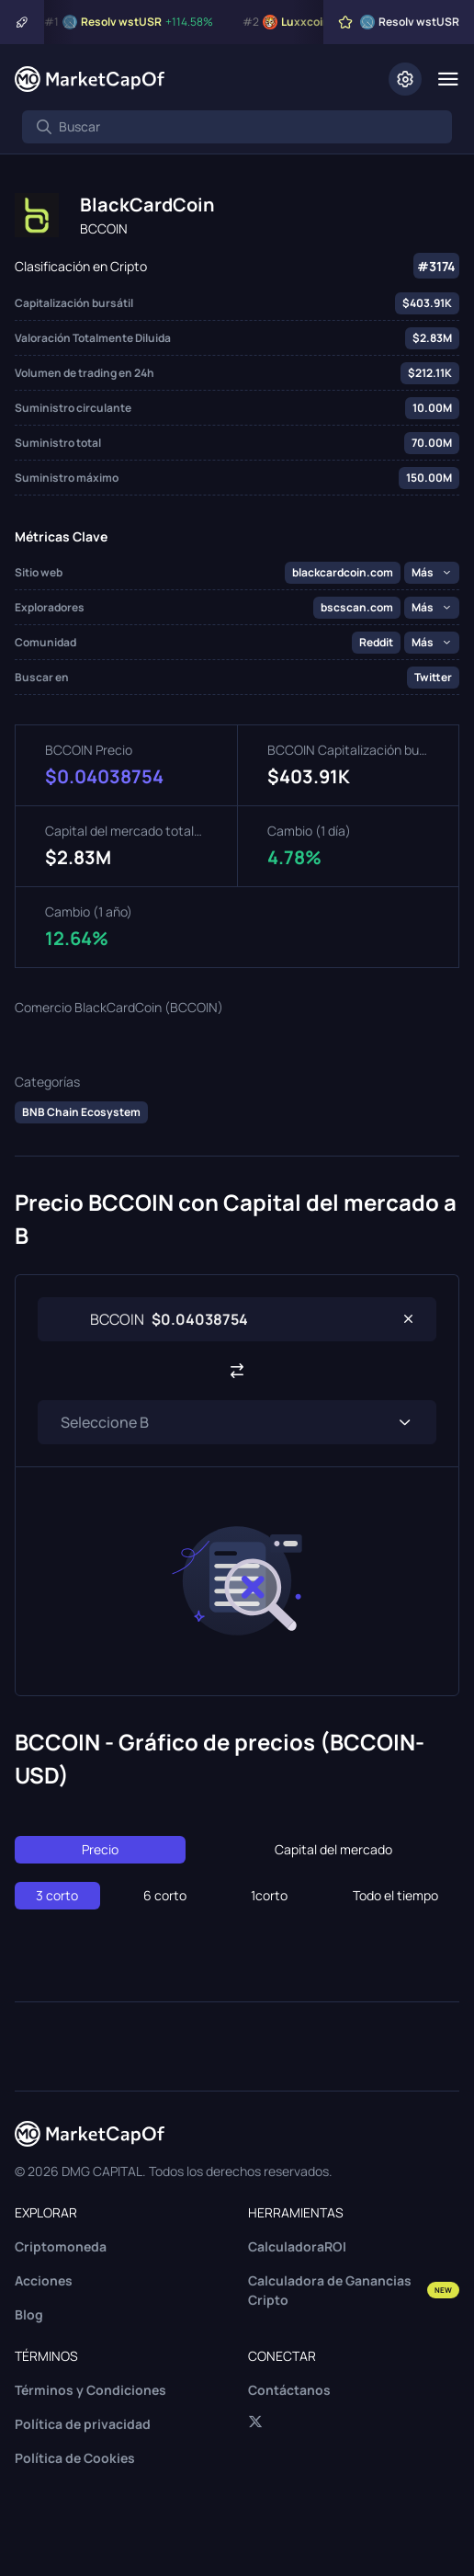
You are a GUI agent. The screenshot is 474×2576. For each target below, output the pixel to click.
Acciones (44, 2280)
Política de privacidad (83, 2424)
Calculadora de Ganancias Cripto (353, 2290)
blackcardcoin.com (342, 572)
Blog (29, 2314)
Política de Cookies (75, 2458)
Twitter (433, 677)
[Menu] (447, 79)
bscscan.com (357, 607)
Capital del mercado (333, 1849)
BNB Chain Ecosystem (81, 1112)
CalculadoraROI (297, 2246)
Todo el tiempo (395, 1895)
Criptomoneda (61, 2246)
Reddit (376, 642)
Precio (100, 1849)
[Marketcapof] (89, 79)
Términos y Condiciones (90, 2390)
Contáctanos (289, 2390)
